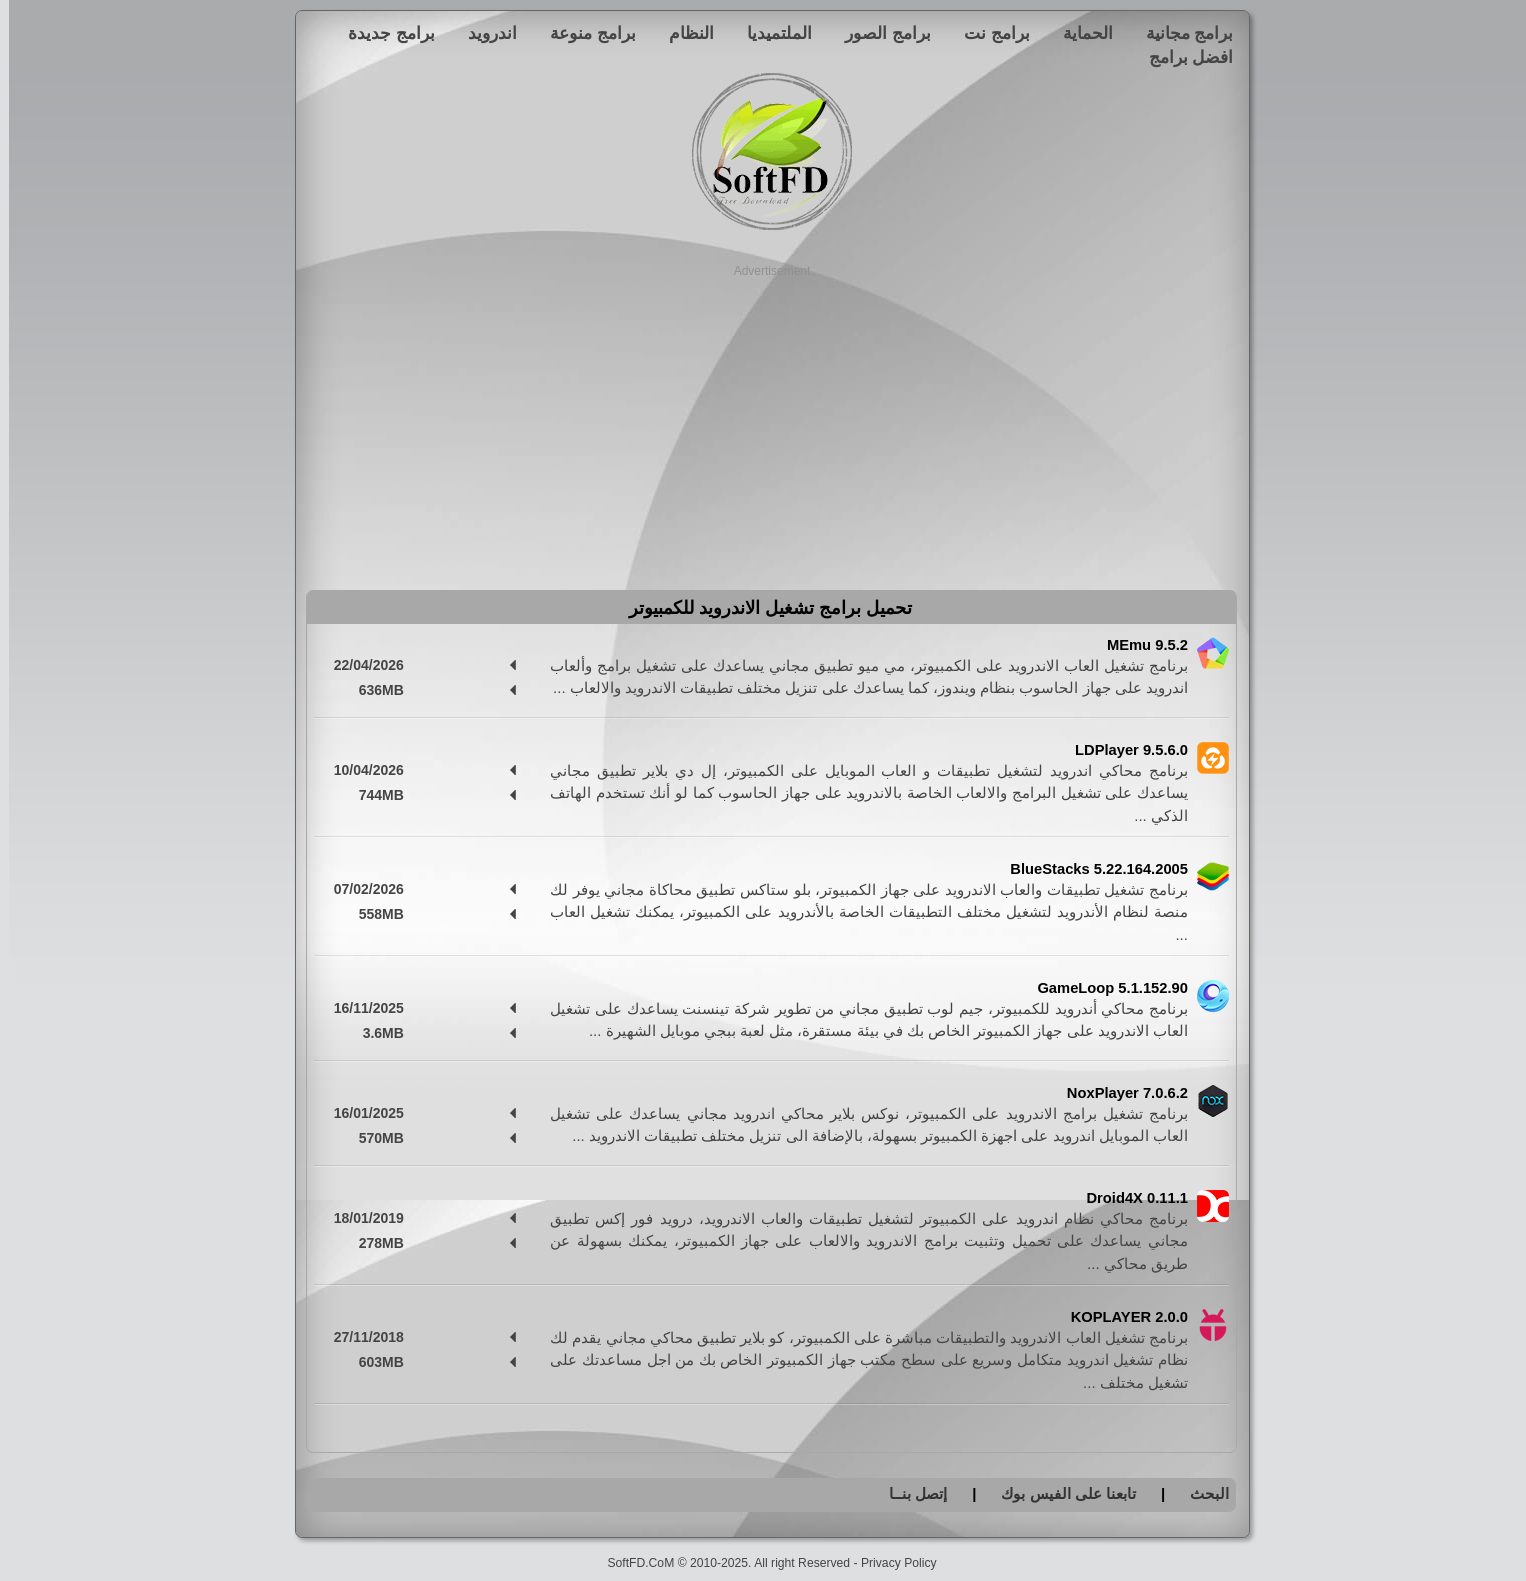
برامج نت (988, 33)
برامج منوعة (584, 33)
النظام (682, 33)
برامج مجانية (1181, 33)
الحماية (1079, 33)
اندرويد (483, 33)
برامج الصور (879, 33)
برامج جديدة (382, 33)
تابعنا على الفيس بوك (1059, 1493)
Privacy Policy (890, 1563)
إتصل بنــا (909, 1493)
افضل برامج (1182, 57)
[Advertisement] (763, 420)
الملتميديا (770, 33)
